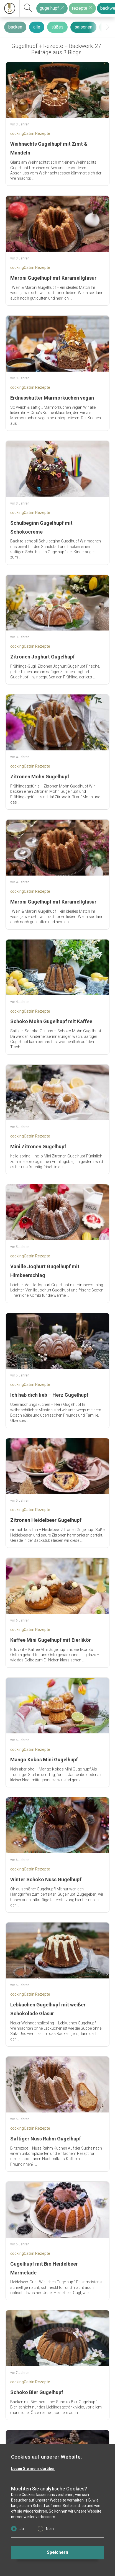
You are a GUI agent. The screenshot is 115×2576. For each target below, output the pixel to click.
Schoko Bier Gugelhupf (36, 2392)
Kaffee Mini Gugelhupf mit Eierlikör (50, 1640)
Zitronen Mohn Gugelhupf (39, 776)
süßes (57, 27)
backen (15, 27)
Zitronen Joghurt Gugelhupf (42, 657)
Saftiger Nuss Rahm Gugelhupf (45, 2139)
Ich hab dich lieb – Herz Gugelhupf (49, 1395)
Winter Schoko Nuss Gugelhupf (45, 1879)
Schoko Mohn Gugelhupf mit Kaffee (51, 1021)
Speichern (57, 2552)
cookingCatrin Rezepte (30, 133)
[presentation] (108, 27)
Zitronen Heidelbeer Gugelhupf (45, 1520)
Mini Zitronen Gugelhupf (38, 1146)
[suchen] (28, 8)
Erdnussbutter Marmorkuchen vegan (52, 398)
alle (36, 27)
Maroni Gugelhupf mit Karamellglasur (53, 278)
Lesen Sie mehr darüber (33, 2468)
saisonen (83, 27)
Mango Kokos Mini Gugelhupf (44, 1759)
